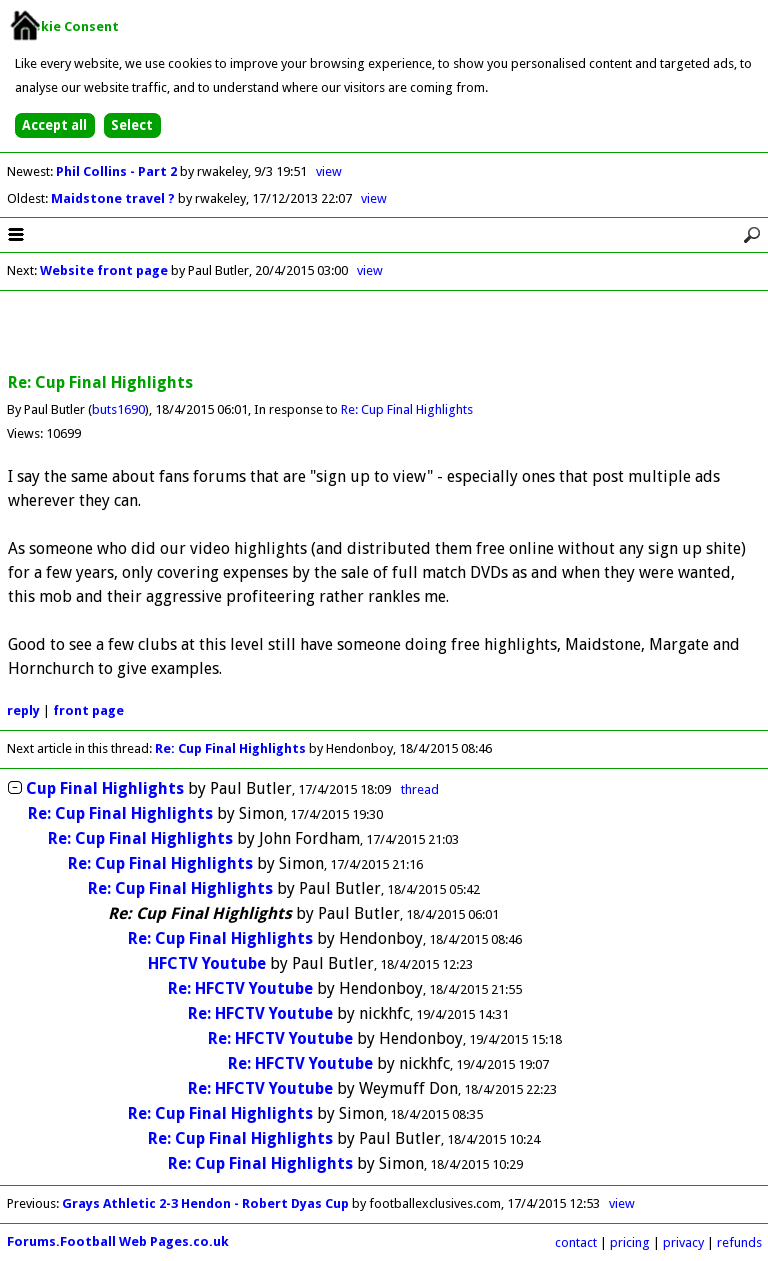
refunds (739, 1242)
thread (420, 789)
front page (88, 710)
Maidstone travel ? (114, 198)
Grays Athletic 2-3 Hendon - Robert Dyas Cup (205, 1203)
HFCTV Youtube (207, 963)
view (329, 171)
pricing (630, 1242)
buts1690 (118, 409)
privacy (683, 1242)
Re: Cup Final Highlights (407, 409)
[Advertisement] (384, 333)
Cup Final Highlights (105, 788)
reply (23, 710)
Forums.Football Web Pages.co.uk (118, 1241)
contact (576, 1242)
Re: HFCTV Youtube (240, 988)
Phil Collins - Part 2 (118, 171)
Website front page (104, 270)
